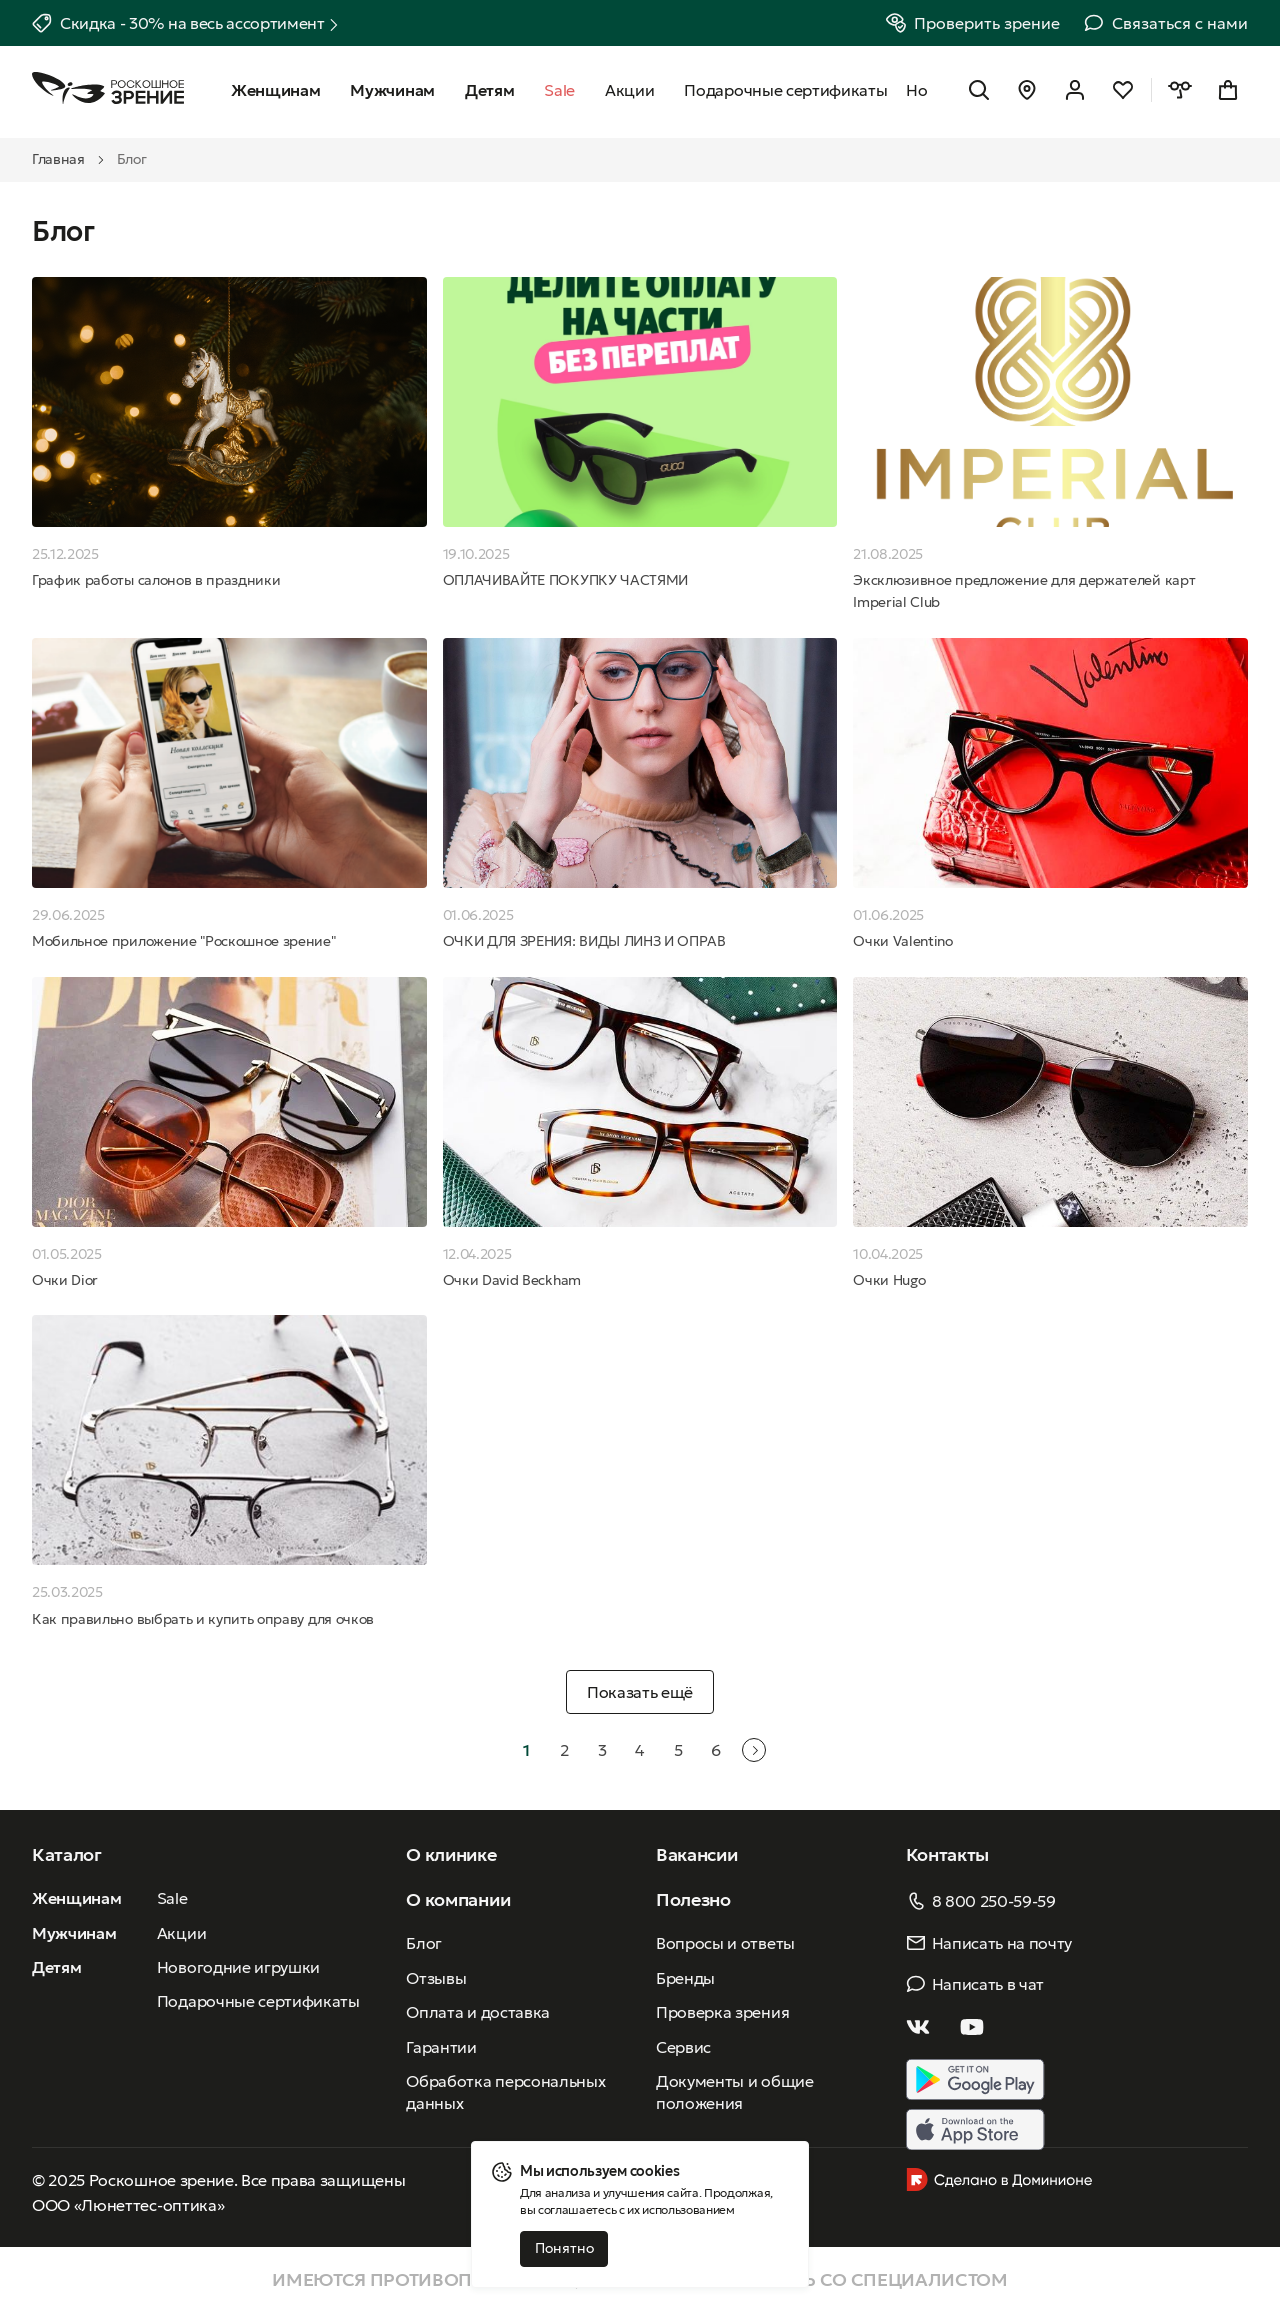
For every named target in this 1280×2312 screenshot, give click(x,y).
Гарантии (441, 2047)
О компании (458, 1899)
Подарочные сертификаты (258, 2001)
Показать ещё (640, 1692)
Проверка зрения (722, 2012)
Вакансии (696, 1854)
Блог (424, 1943)
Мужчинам (74, 1933)
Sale (172, 1898)
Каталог (67, 1854)
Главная (58, 159)
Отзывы (436, 1978)
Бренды (685, 1978)
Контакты (947, 1854)
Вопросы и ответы (725, 1943)
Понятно (564, 2248)
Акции (181, 1933)
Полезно (693, 1899)
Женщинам (76, 1898)
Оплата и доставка (478, 2012)
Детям (56, 1967)
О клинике (451, 1854)
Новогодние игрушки (238, 1967)
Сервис (683, 2047)
